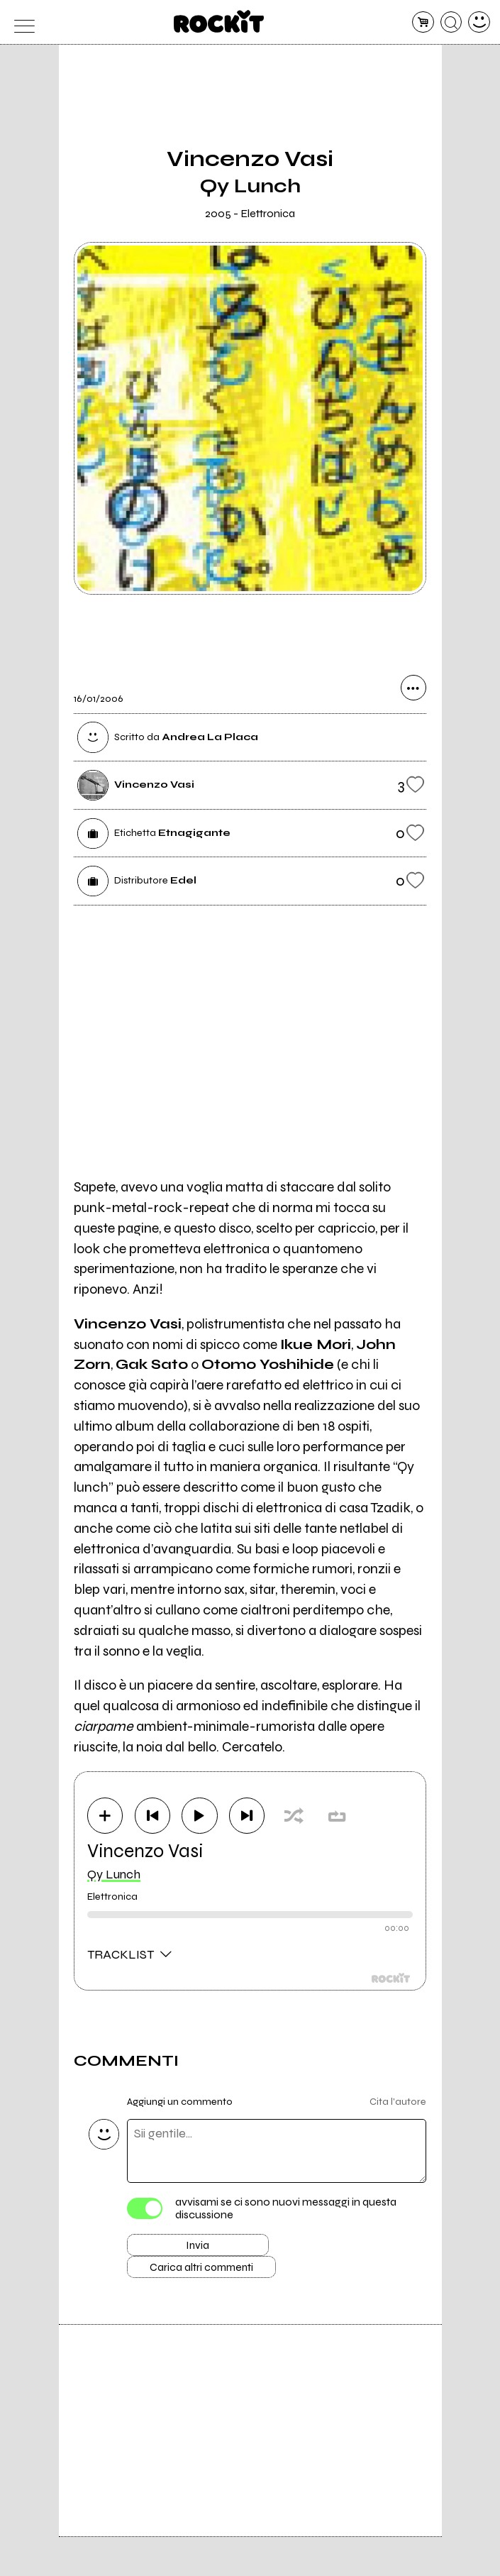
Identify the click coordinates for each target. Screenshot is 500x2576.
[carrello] (423, 22)
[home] (219, 21)
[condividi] (413, 690)
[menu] (21, 22)
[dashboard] (479, 22)
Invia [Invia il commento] (198, 2249)
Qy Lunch (113, 1875)
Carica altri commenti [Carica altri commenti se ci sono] (212, 2274)
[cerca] (451, 22)
